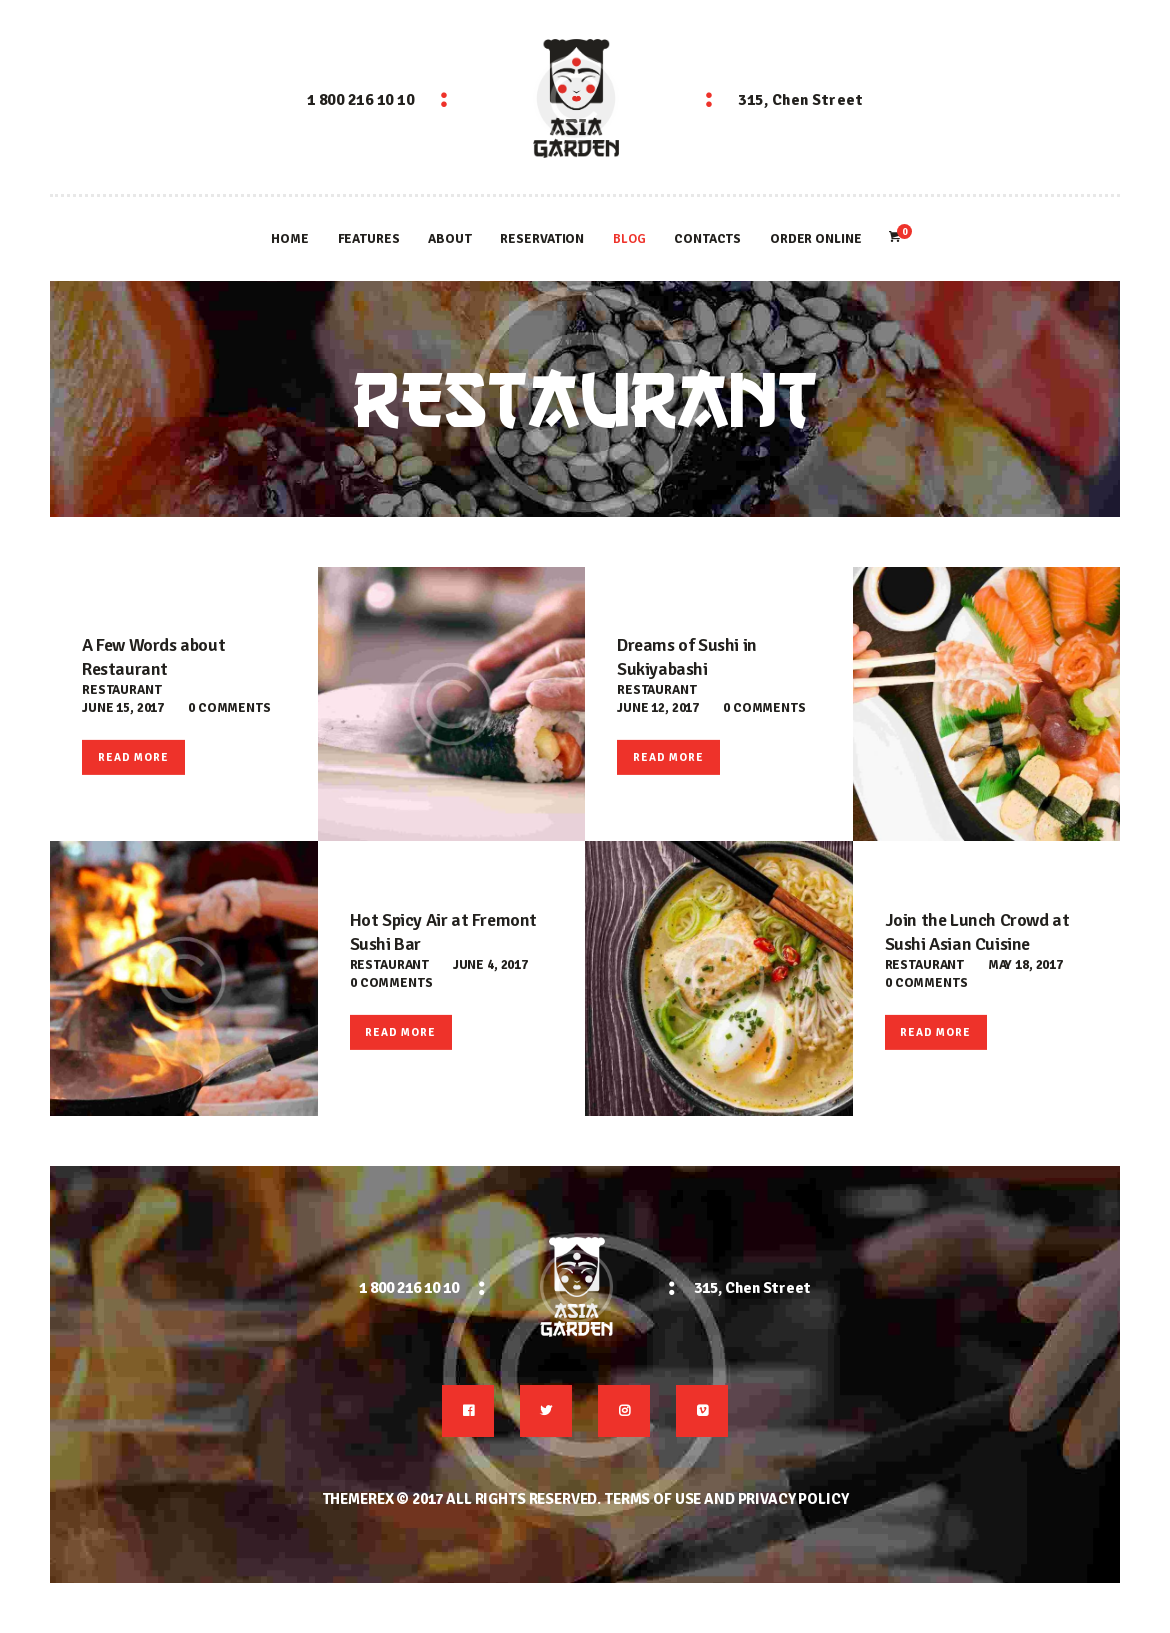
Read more (133, 757)
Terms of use (652, 1499)
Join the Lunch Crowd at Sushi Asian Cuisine (977, 932)
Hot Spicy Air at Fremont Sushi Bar (443, 932)
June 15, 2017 (123, 708)
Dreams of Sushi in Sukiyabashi (687, 657)
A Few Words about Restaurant (153, 657)
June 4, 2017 (490, 965)
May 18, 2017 (1025, 965)
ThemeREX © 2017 (383, 1499)
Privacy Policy (793, 1499)
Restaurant (122, 690)
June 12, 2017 (658, 708)
